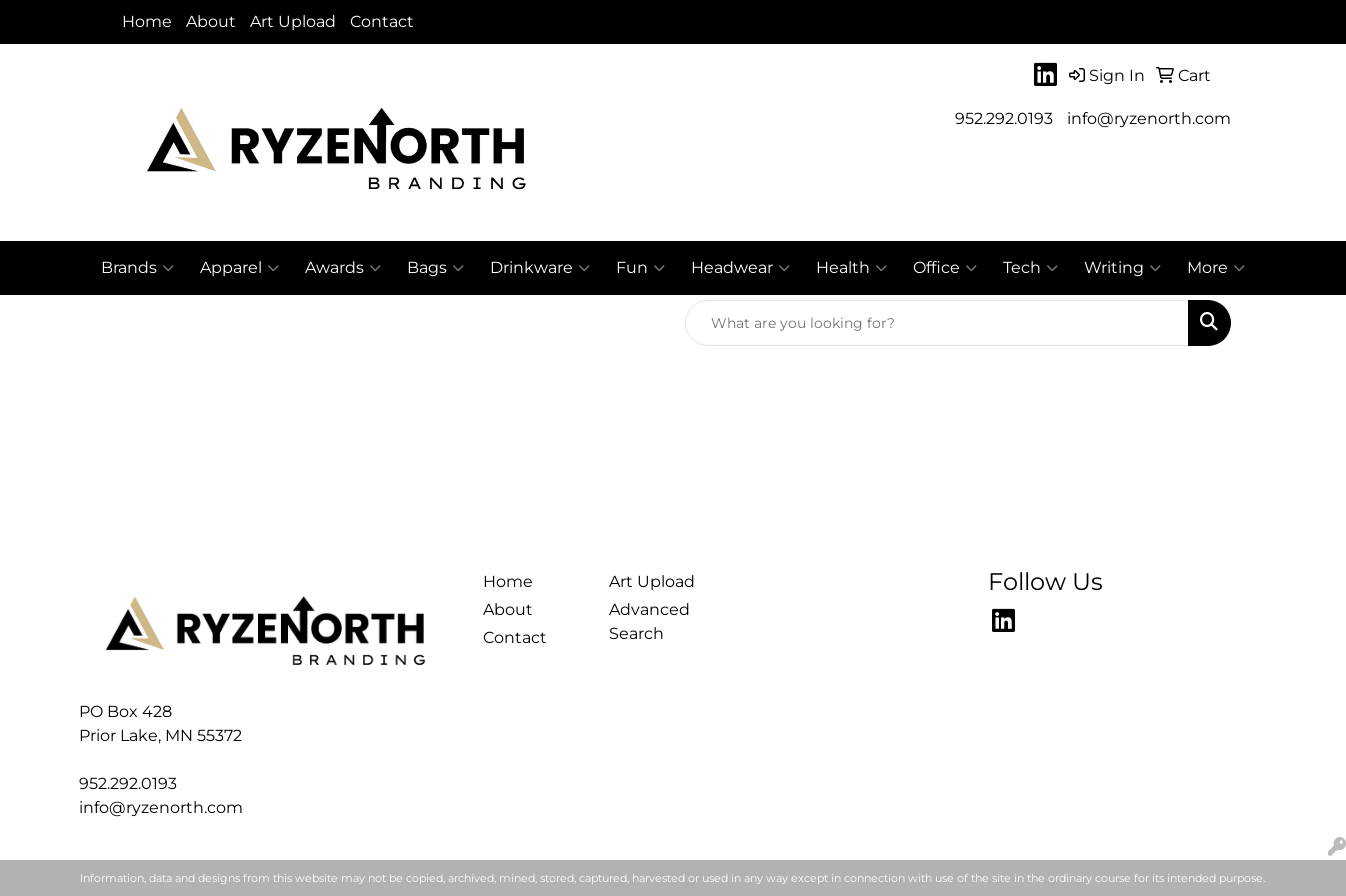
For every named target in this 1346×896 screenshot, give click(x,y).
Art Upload (293, 21)
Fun (640, 268)
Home (147, 21)
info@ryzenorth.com (1149, 118)
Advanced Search (649, 621)
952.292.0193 (1004, 118)
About (211, 21)
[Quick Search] (937, 323)
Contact (382, 21)
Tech (1030, 268)
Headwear (740, 268)
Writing (1122, 268)
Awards (343, 268)
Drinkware (540, 268)
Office (945, 268)
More (1216, 268)
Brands (137, 268)
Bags (435, 268)
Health (851, 268)
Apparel (239, 268)
